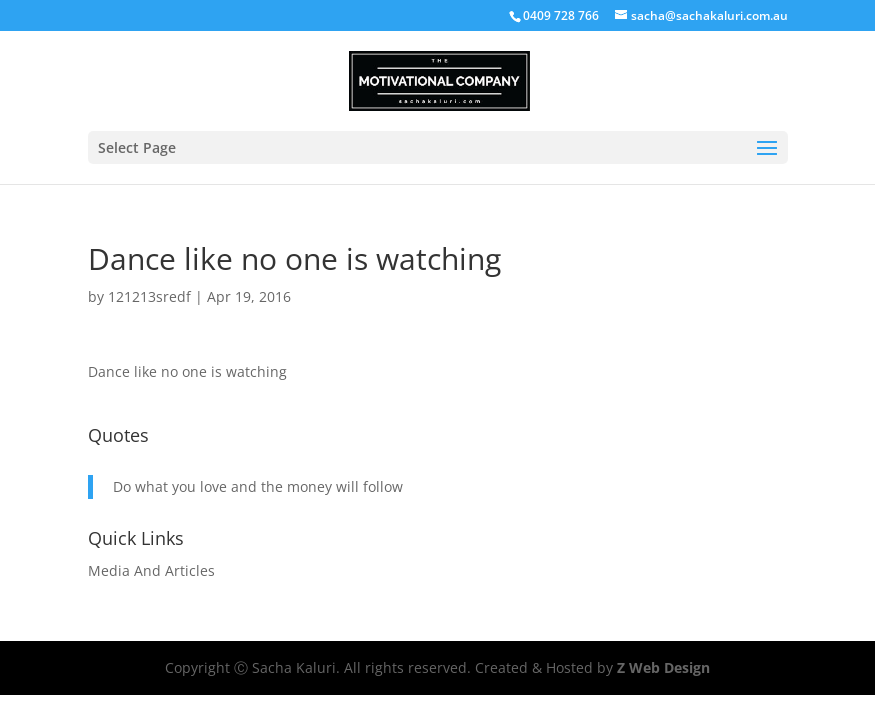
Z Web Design (663, 667)
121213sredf (149, 296)
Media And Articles (151, 570)
